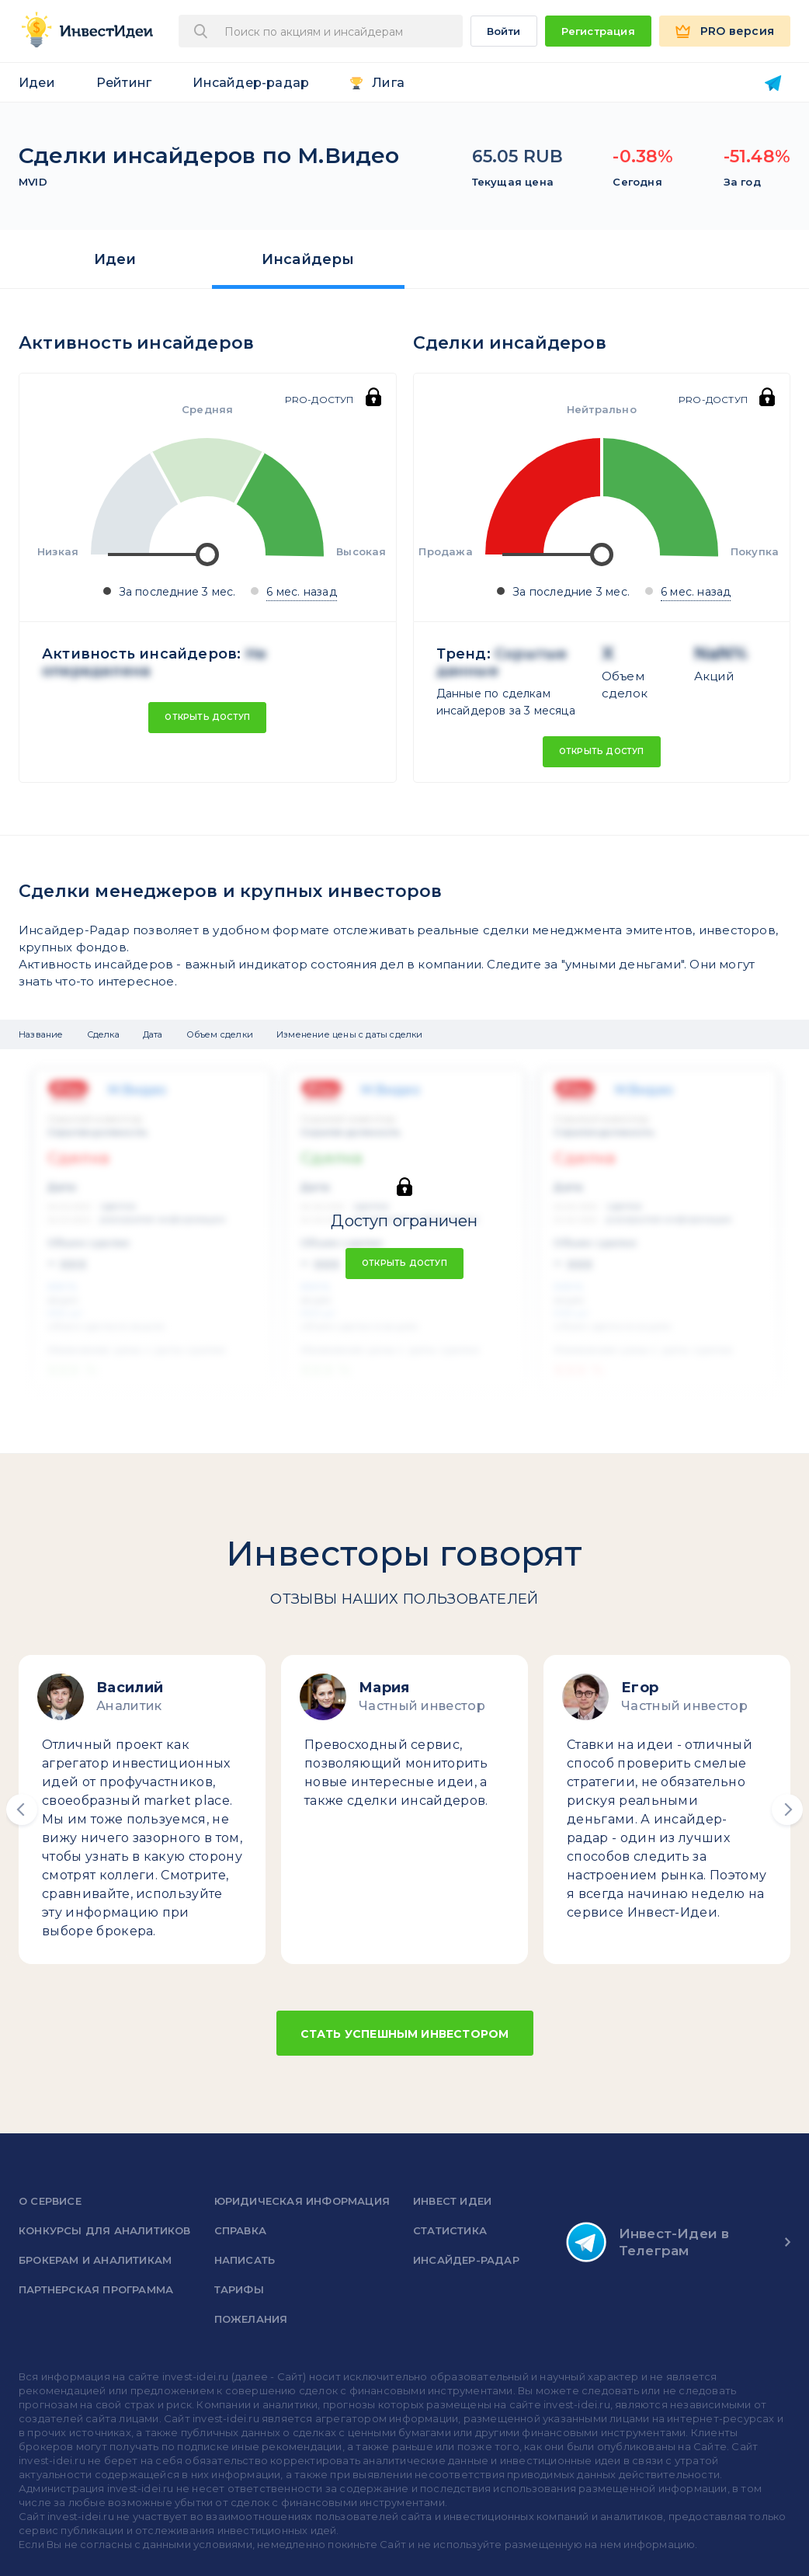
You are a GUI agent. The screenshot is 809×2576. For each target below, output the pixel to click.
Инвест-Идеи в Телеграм (648, 2242)
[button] (21, 1809)
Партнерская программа (96, 2289)
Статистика (450, 2230)
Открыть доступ (207, 717)
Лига (388, 82)
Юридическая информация (302, 2201)
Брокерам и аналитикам (95, 2260)
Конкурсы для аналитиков (105, 2230)
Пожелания (251, 2319)
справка (240, 2230)
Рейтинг (123, 82)
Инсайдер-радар (251, 82)
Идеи (37, 82)
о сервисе (50, 2201)
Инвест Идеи (452, 2201)
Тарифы (239, 2289)
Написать (245, 2260)
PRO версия (737, 31)
